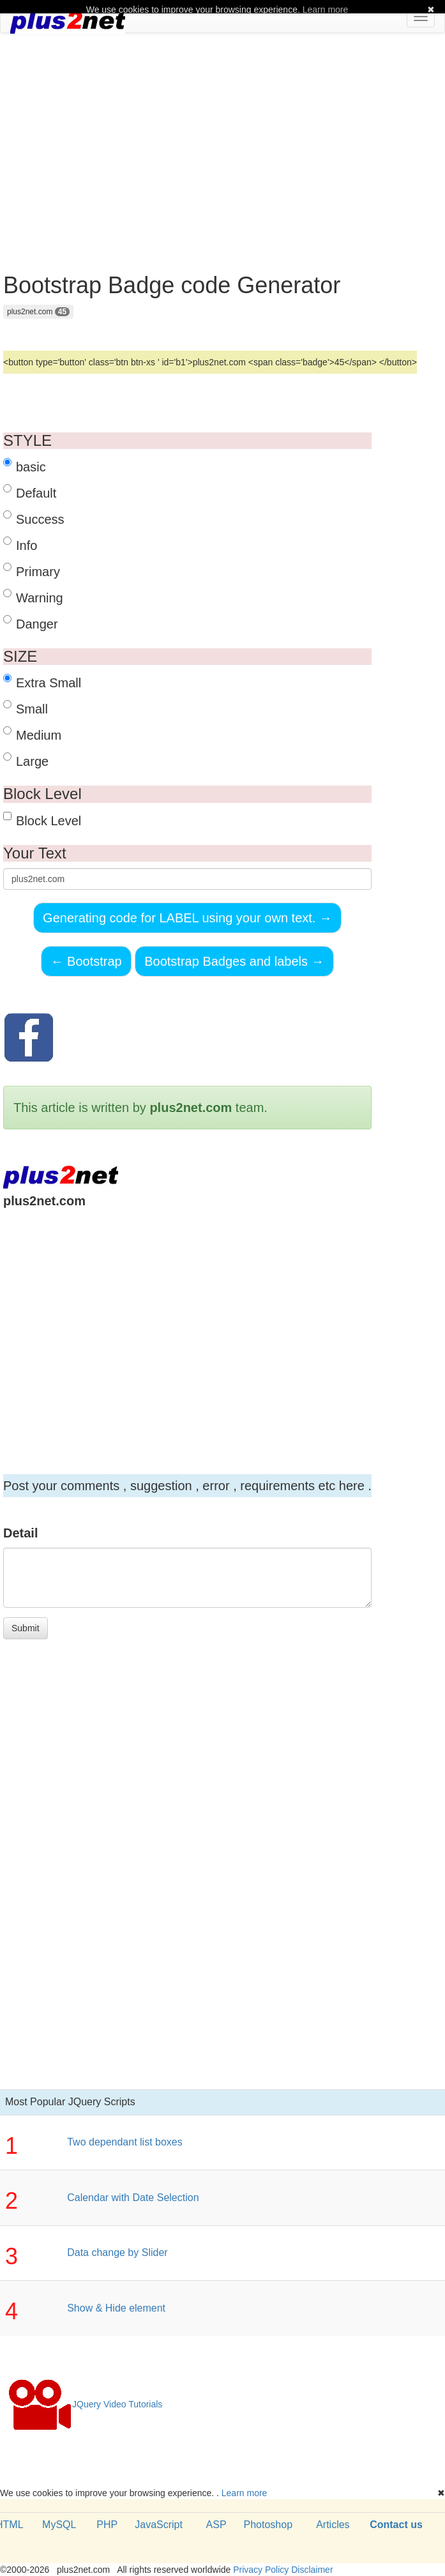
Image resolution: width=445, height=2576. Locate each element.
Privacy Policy (261, 2570)
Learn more (245, 2493)
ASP (216, 2524)
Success (33, 518)
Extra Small (42, 682)
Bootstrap (85, 961)
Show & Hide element (116, 2308)
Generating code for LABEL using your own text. (187, 918)
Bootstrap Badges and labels (234, 961)
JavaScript (159, 2524)
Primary (31, 571)
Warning (33, 597)
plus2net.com (38, 311)
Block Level (42, 820)
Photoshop (268, 2524)
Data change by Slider (117, 2252)
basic (24, 466)
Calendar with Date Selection (133, 2197)
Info (20, 545)
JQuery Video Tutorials (85, 2405)
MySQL (59, 2524)
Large (26, 760)
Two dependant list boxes (125, 2142)
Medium (32, 734)
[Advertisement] (223, 135)
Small (25, 708)
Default (29, 492)
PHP (106, 2524)
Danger (30, 623)
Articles (332, 2524)
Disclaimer (312, 2570)
